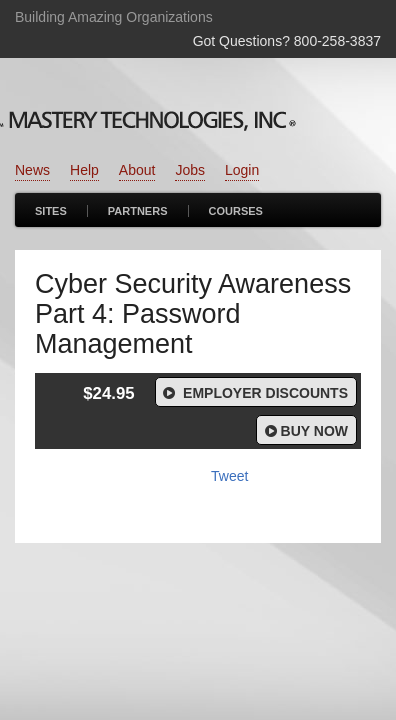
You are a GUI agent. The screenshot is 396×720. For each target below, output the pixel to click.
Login (242, 170)
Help (84, 170)
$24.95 (108, 393)
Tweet (229, 476)
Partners (138, 211)
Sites (51, 211)
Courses (236, 211)
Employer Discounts (254, 393)
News (32, 170)
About (137, 170)
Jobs (190, 170)
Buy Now (304, 431)
